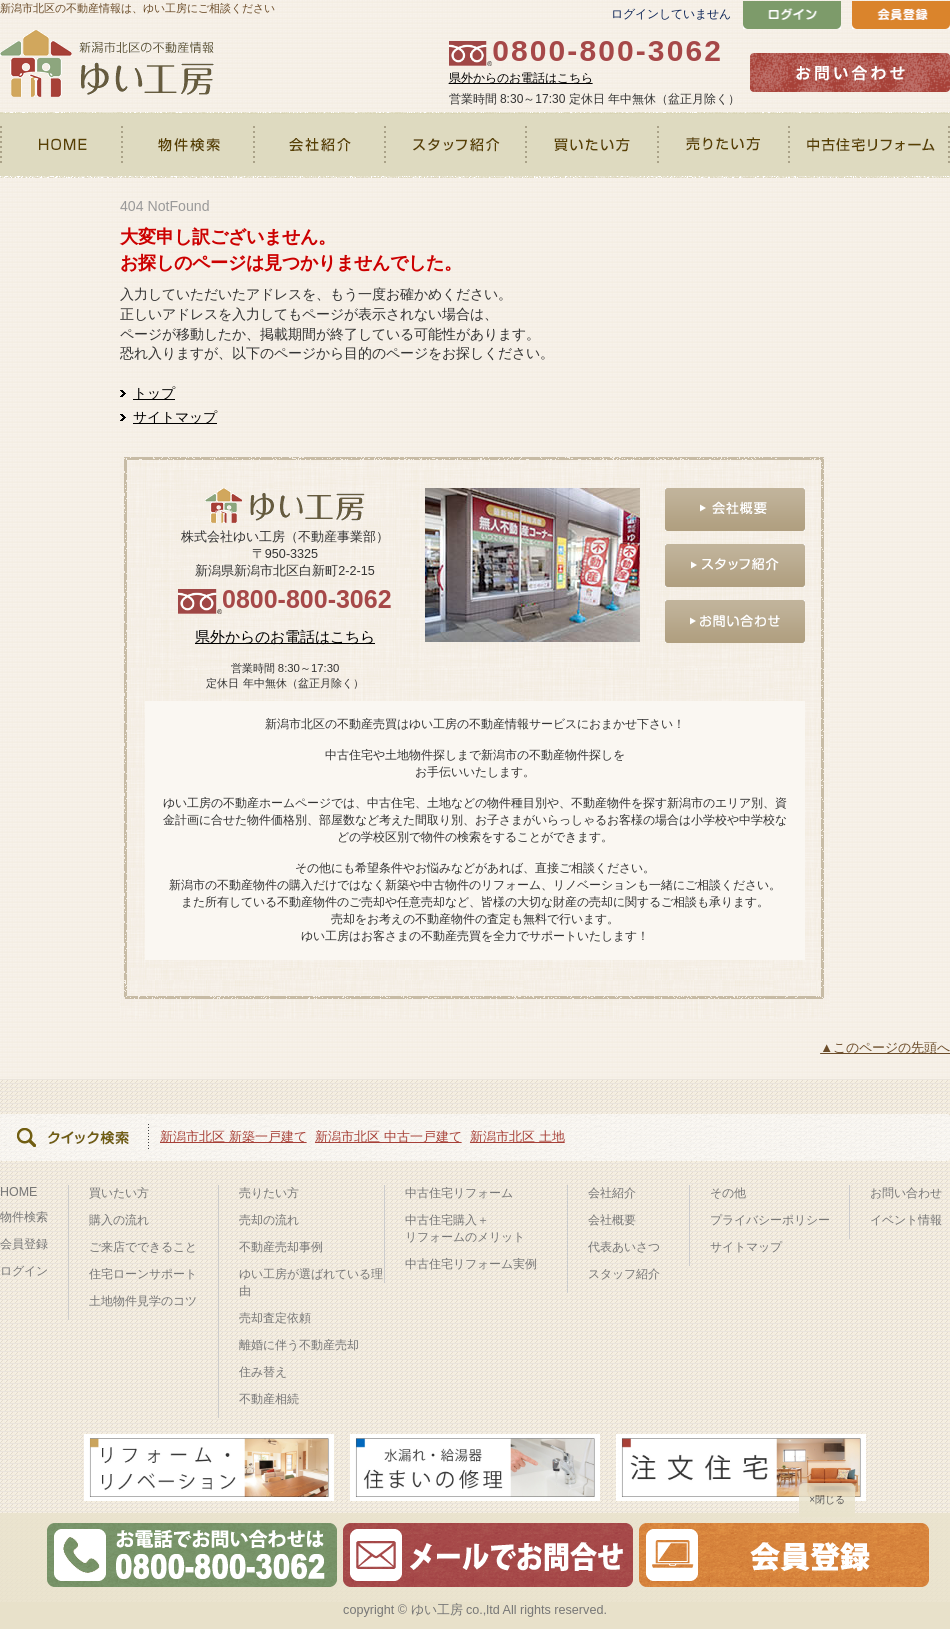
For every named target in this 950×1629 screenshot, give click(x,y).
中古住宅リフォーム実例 (471, 1264)
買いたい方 (594, 145)
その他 (728, 1193)
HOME (62, 145)
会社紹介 (320, 145)
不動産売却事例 (281, 1247)
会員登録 (24, 1244)
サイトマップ (175, 417)
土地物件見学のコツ (143, 1301)
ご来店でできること (143, 1247)
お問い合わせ (906, 1193)
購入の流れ (119, 1220)
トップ (154, 393)
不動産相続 (269, 1399)
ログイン (24, 1271)
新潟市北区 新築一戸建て (233, 1136)
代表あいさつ (624, 1247)
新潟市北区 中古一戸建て (388, 1136)
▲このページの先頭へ (885, 1047)
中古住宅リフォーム (870, 145)
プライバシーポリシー (770, 1220)
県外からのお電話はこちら (521, 78)
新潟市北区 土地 (517, 1136)
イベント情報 (906, 1220)
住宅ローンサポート (143, 1274)
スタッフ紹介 (457, 145)
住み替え (263, 1372)
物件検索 (189, 145)
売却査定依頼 (275, 1318)
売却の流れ (269, 1220)
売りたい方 (725, 145)
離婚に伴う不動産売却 (299, 1345)
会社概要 (612, 1220)
